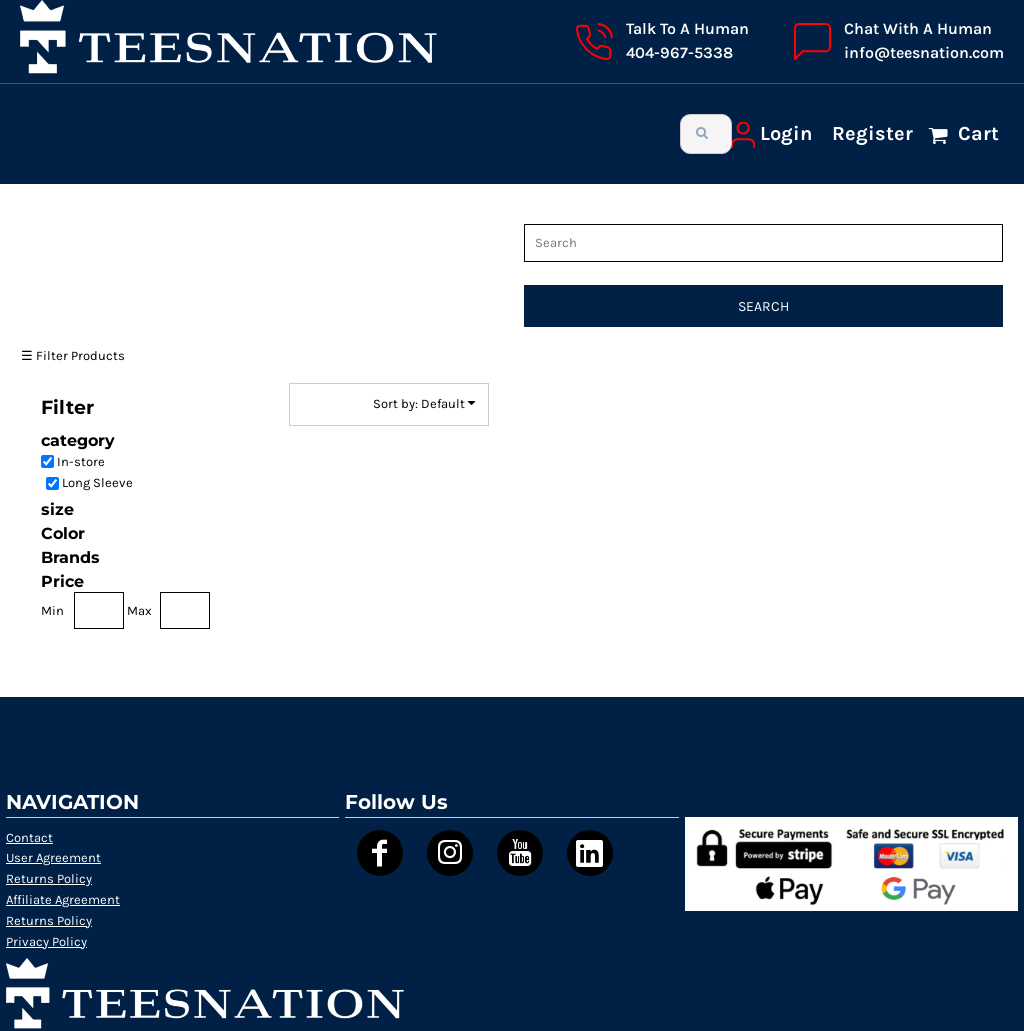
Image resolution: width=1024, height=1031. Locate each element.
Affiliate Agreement (63, 899)
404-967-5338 (679, 52)
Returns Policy (49, 878)
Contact (29, 837)
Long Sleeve (97, 482)
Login (786, 133)
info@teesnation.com (924, 52)
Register (872, 133)
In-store (81, 461)
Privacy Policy (46, 941)
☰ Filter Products (73, 355)
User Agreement (53, 857)
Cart (976, 133)
